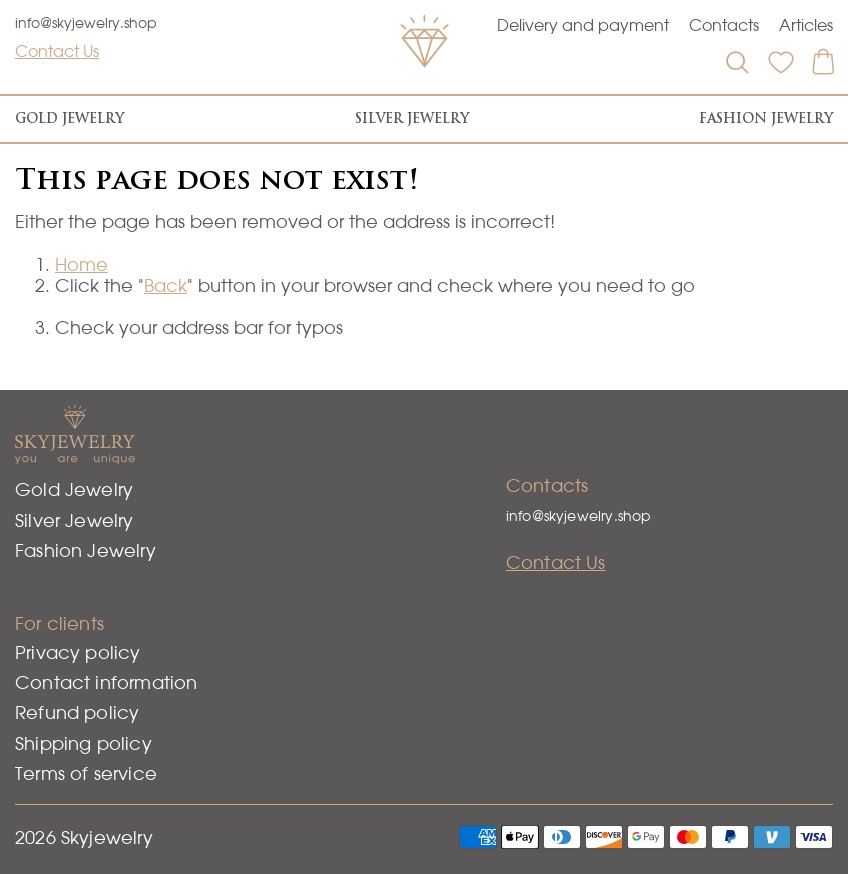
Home (81, 264)
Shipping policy (83, 743)
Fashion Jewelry (766, 118)
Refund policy (77, 712)
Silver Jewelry (412, 118)
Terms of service (86, 773)
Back (165, 285)
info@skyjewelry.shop (86, 23)
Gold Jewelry (69, 118)
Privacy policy (78, 652)
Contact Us (57, 51)
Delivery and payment (583, 25)
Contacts (724, 25)
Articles (806, 25)
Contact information (106, 682)
